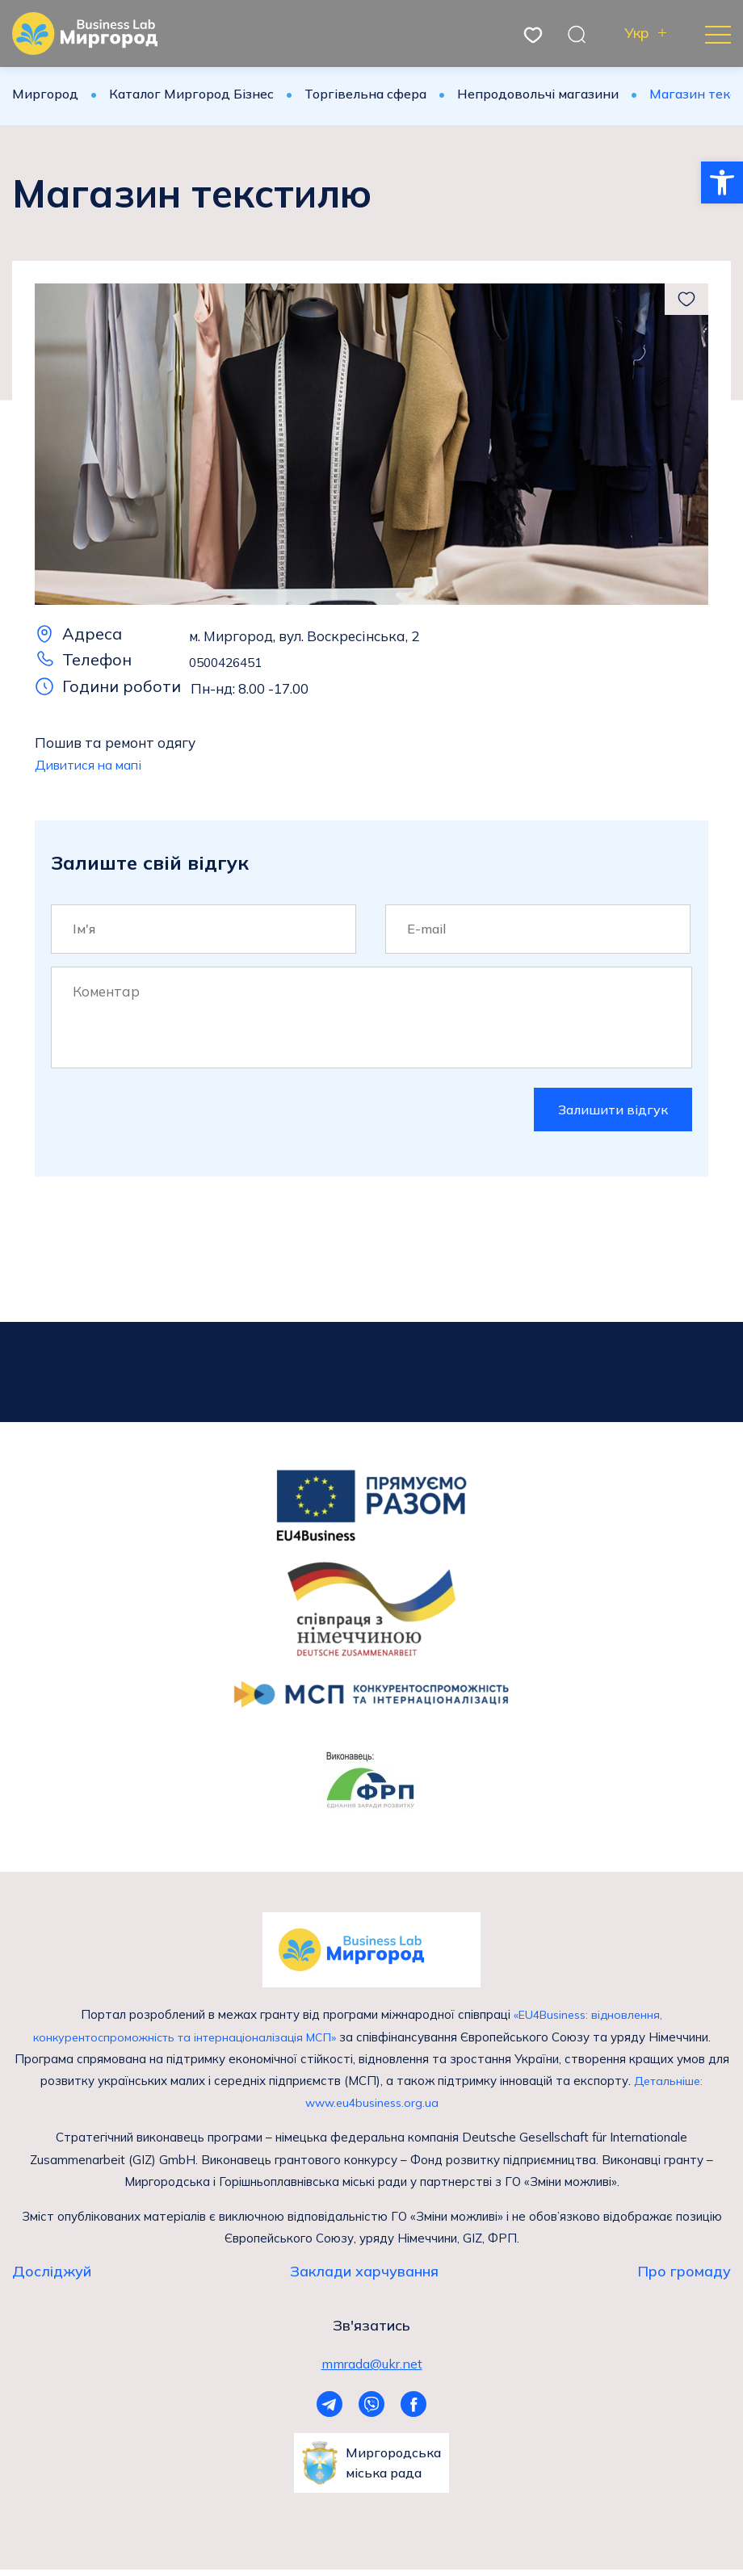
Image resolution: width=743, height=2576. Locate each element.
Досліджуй (51, 2275)
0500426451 (229, 661)
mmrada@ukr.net (371, 2368)
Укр (636, 33)
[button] (722, 182)
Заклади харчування (364, 2275)
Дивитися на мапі (94, 764)
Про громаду (684, 2275)
